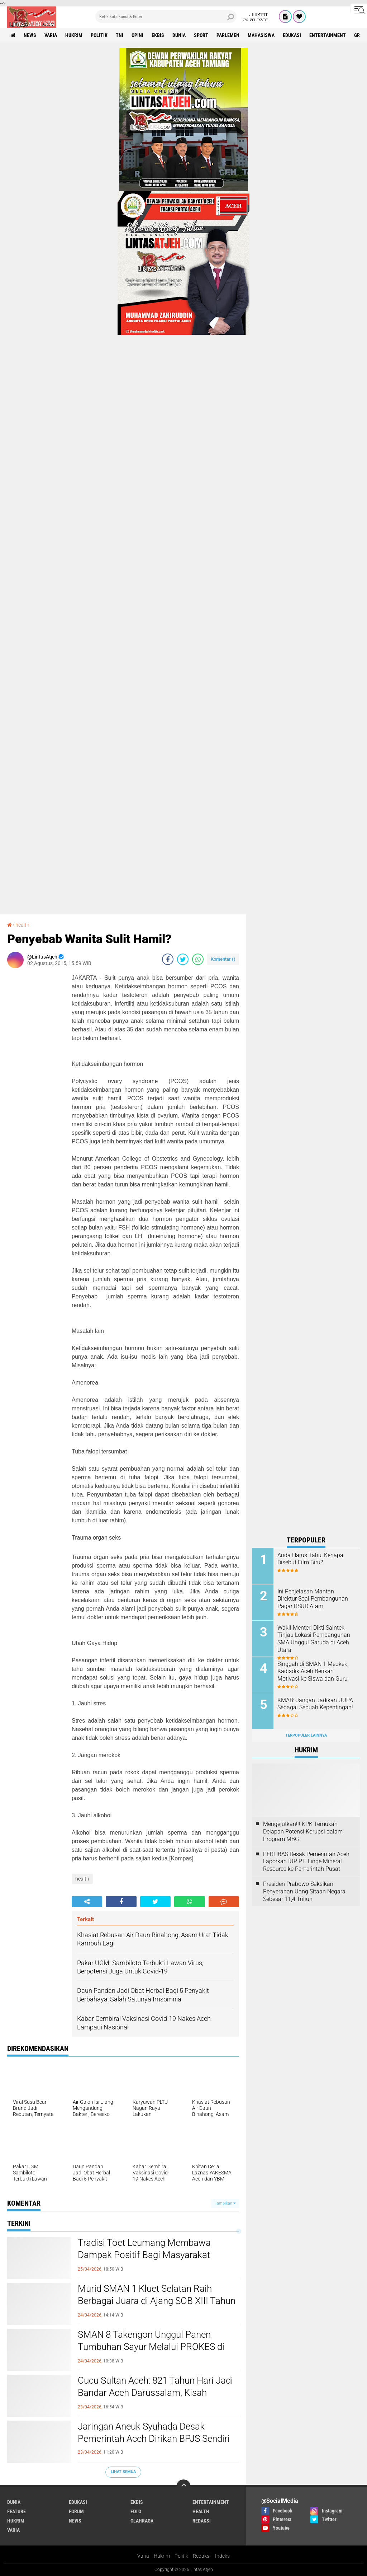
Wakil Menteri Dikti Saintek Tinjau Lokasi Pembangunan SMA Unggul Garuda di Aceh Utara (313, 1638)
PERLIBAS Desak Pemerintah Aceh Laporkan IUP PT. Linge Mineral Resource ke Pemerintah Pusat (306, 1862)
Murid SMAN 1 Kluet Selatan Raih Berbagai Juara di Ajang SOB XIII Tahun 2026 (156, 2300)
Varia (143, 2556)
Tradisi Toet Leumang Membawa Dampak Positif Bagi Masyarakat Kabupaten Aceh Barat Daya (144, 2254)
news (30, 35)
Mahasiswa (261, 35)
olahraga (141, 2521)
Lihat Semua (123, 2471)
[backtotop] (183, 2486)
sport (201, 35)
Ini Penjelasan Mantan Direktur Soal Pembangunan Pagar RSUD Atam (312, 1599)
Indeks (222, 2556)
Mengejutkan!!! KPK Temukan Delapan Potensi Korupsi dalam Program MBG (303, 1831)
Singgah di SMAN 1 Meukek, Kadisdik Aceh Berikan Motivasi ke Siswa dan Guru (312, 1671)
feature (16, 2511)
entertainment (327, 35)
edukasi (292, 35)
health (22, 925)
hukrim (73, 35)
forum (76, 2511)
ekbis (158, 35)
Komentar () (223, 959)
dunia (179, 35)
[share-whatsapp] (198, 959)
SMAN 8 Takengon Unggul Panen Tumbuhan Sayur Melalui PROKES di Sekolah (151, 2346)
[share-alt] (87, 1901)
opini (137, 35)
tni (119, 35)
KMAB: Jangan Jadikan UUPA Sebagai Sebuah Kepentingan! (315, 1704)
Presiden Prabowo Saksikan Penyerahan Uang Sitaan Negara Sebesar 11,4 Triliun (304, 1891)
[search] (166, 16)
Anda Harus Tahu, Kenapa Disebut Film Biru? (310, 1559)
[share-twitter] (183, 959)
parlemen (227, 35)
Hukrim (162, 2556)
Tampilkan (225, 2203)
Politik (181, 2556)
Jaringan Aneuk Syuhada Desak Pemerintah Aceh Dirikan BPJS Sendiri (154, 2432)
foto (135, 2511)
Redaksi (201, 2556)
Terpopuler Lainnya (306, 1735)
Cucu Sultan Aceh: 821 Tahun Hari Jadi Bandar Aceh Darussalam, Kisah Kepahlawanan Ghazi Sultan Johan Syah (155, 2398)
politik (99, 35)
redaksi (201, 2521)
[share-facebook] (167, 959)
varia (50, 35)
